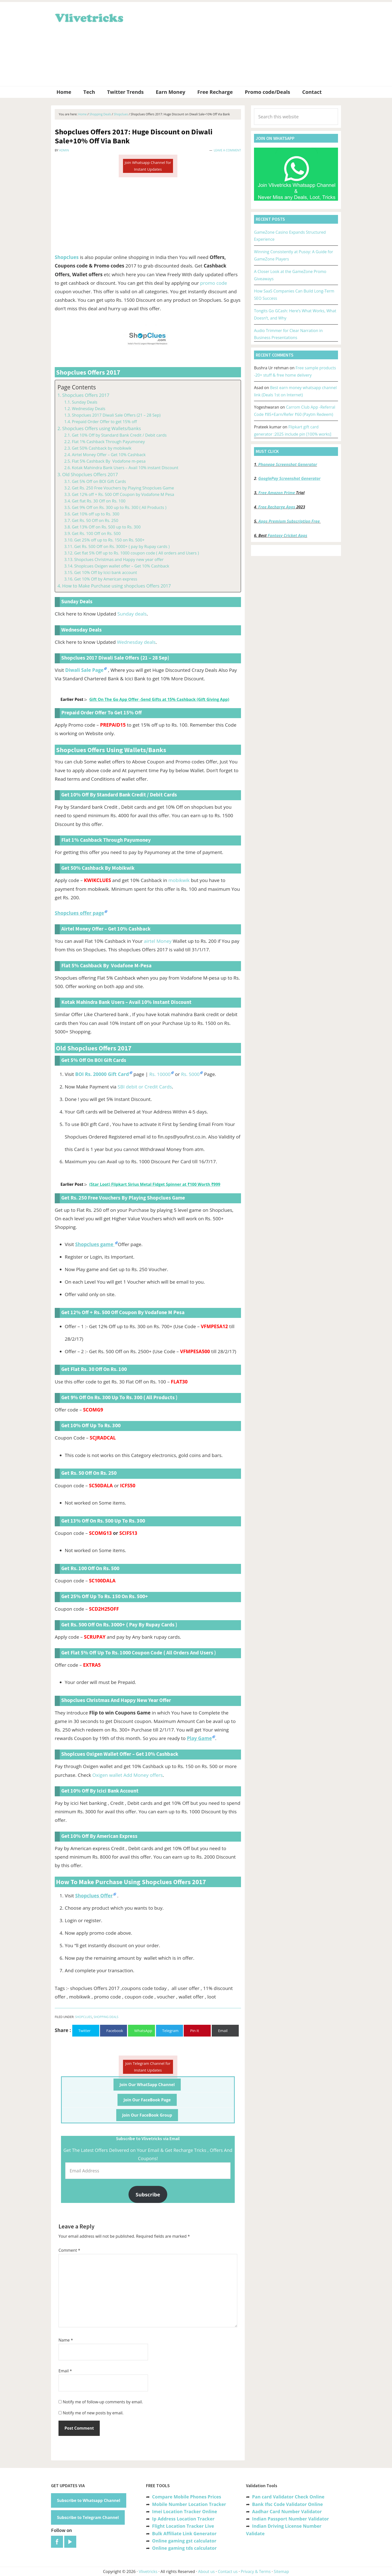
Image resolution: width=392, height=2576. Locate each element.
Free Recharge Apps (276, 507)
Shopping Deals (106, 2017)
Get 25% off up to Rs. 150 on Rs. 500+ (109, 540)
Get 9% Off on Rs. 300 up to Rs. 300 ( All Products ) (119, 507)
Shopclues (66, 257)
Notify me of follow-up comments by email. (103, 2402)
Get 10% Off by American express (105, 579)
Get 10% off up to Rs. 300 (95, 514)
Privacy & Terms (256, 2571)
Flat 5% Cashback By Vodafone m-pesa (109, 461)
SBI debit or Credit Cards (145, 1086)
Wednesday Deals (88, 408)
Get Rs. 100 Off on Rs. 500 (96, 533)
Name (65, 2340)
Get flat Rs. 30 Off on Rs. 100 (98, 501)
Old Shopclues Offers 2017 (90, 474)
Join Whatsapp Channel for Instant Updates (147, 166)
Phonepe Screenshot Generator (287, 464)
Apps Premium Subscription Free (289, 521)
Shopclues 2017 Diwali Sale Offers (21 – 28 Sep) (116, 415)
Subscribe (148, 2194)
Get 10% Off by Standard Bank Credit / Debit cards (119, 435)
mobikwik (179, 880)
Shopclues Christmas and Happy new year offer (119, 559)
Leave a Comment (227, 150)
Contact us (228, 2571)
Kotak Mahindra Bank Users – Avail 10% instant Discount (125, 467)
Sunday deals (131, 614)
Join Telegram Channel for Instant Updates (147, 2067)
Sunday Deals (84, 402)
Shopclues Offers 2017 (86, 395)
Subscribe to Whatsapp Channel (88, 2500)
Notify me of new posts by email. (93, 2413)
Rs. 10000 (159, 1074)
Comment (69, 2250)
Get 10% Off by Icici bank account (105, 572)
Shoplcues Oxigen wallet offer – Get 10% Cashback (121, 566)
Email (65, 2371)
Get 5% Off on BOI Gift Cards (99, 481)
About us (206, 2571)
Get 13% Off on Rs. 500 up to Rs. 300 (106, 527)
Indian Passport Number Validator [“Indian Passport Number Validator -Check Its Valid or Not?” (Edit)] (290, 2519)
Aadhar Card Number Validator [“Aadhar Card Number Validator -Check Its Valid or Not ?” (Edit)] (287, 2511)
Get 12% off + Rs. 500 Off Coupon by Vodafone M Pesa (123, 494)
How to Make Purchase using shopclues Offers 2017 (116, 586)
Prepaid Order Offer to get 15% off (104, 421)
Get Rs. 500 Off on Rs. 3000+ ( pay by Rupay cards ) (122, 546)
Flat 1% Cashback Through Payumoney (108, 441)
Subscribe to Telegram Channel (88, 2517)
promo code (213, 283)
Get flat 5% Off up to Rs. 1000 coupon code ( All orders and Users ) (136, 553)
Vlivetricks (88, 17)
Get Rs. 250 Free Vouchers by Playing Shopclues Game (123, 488)
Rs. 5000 (190, 1074)
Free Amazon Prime (276, 492)
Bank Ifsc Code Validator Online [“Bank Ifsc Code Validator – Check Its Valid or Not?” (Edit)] (287, 2504)
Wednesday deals (136, 642)
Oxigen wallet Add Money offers (127, 1775)
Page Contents (77, 387)
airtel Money (158, 941)
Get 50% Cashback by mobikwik (101, 448)
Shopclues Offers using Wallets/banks (101, 428)
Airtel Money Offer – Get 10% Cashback (109, 454)
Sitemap (281, 2571)
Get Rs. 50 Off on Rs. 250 (95, 520)
